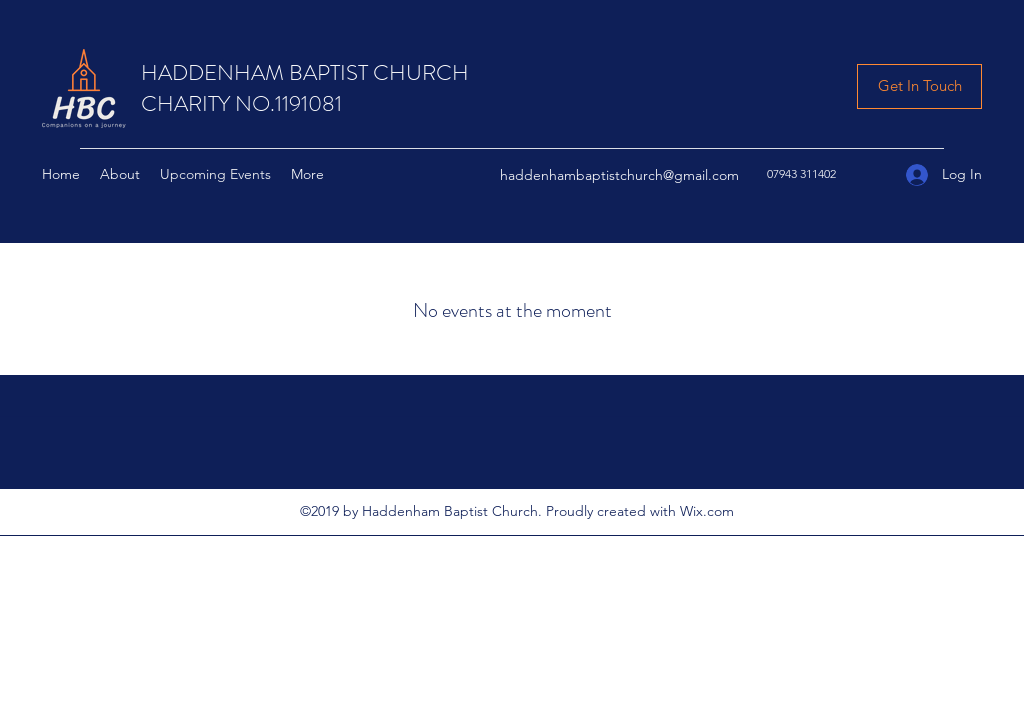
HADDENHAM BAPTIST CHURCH (305, 72)
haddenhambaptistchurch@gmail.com (619, 175)
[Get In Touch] (919, 86)
